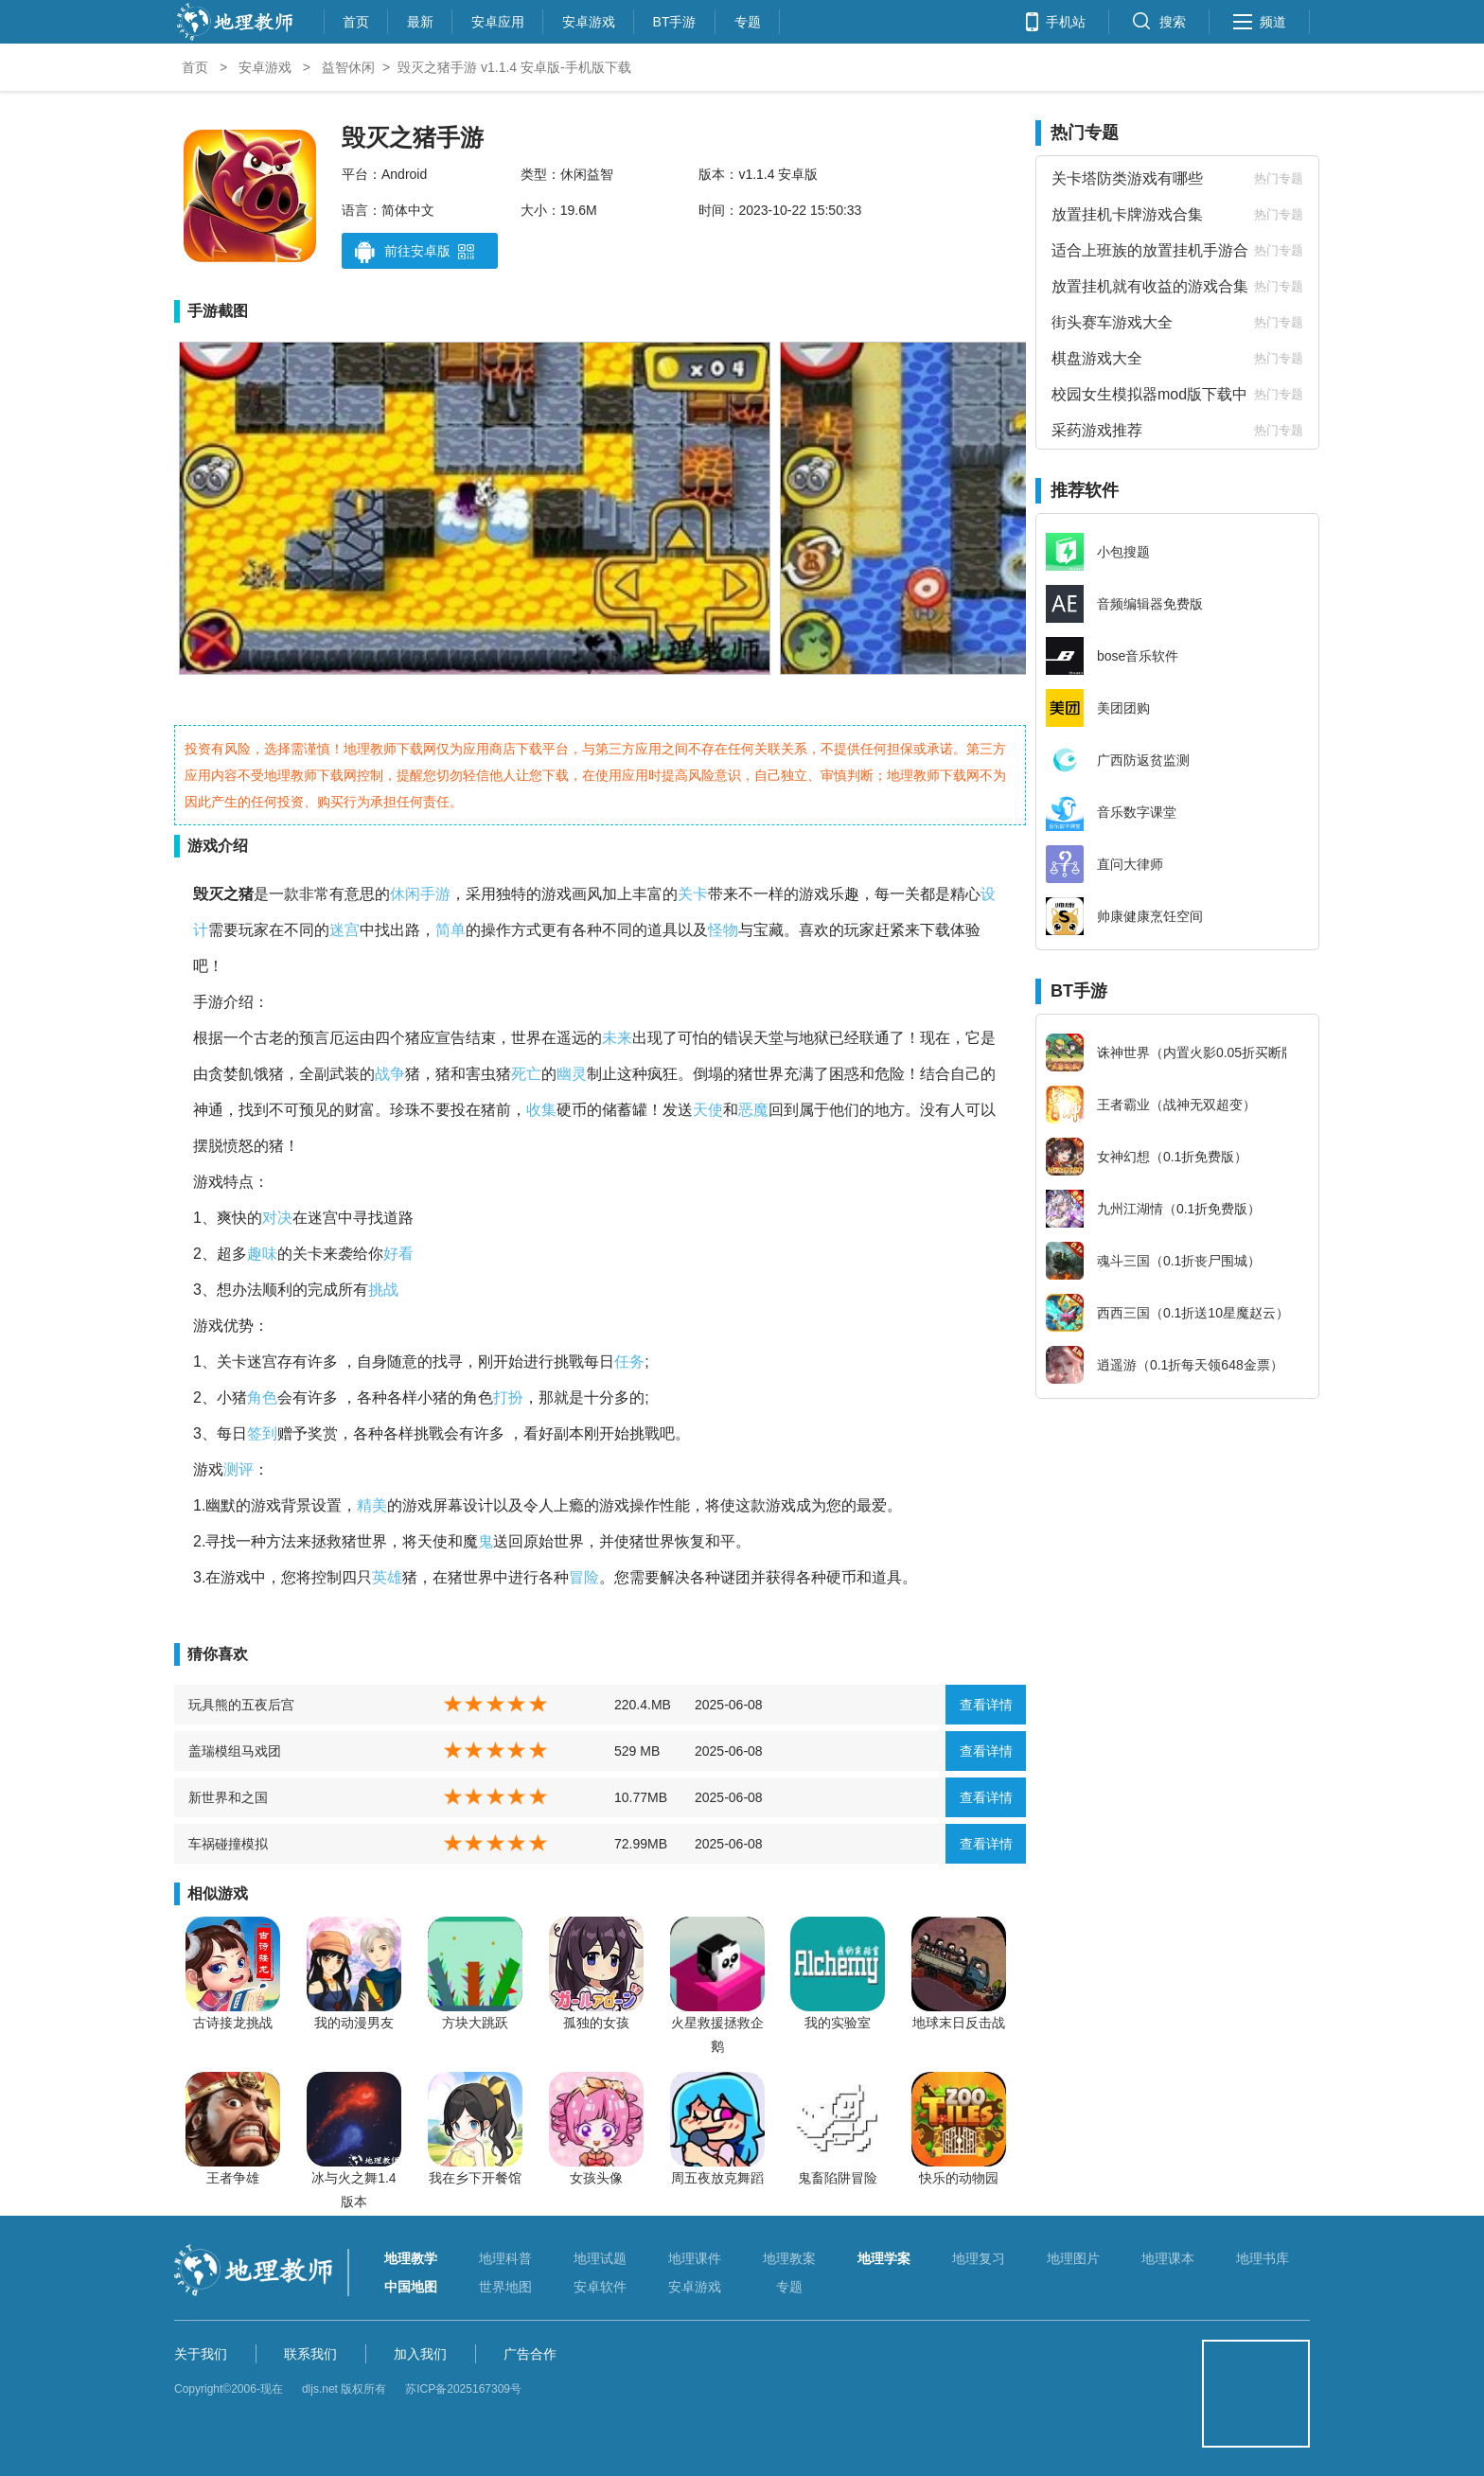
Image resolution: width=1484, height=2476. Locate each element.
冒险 (584, 1577)
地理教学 (410, 2258)
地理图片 (1073, 2258)
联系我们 (310, 2353)
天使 (708, 1110)
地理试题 (600, 2258)
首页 (356, 19)
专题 (747, 19)
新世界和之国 (228, 1797)
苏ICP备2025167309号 (463, 2389)
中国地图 (410, 2286)
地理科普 (505, 2258)
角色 (262, 1397)
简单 (450, 930)
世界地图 (505, 2286)
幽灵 (571, 1074)
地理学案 (883, 2258)
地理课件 (694, 2258)
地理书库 (1262, 2258)
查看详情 (986, 1704)
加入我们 (420, 2353)
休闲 (405, 894)
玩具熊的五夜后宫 (241, 1704)
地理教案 (789, 2258)
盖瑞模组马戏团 (234, 1751)
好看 (398, 1254)
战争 (390, 1074)
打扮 (508, 1397)
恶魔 (753, 1110)
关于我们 (200, 2353)
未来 (617, 1038)
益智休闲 (348, 67)
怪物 (723, 930)
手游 (435, 894)
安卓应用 (497, 19)
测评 (238, 1469)
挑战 (383, 1290)
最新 (420, 19)
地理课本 (1167, 2258)
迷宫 (344, 930)
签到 (262, 1433)
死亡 (526, 1074)
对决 (277, 1218)
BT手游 (675, 19)
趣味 (262, 1254)
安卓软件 (600, 2286)
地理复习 (978, 2258)
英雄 (387, 1577)
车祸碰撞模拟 (228, 1843)
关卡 (693, 894)
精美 (372, 1505)
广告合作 (530, 2353)
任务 (629, 1361)
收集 (541, 1110)
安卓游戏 (588, 19)
